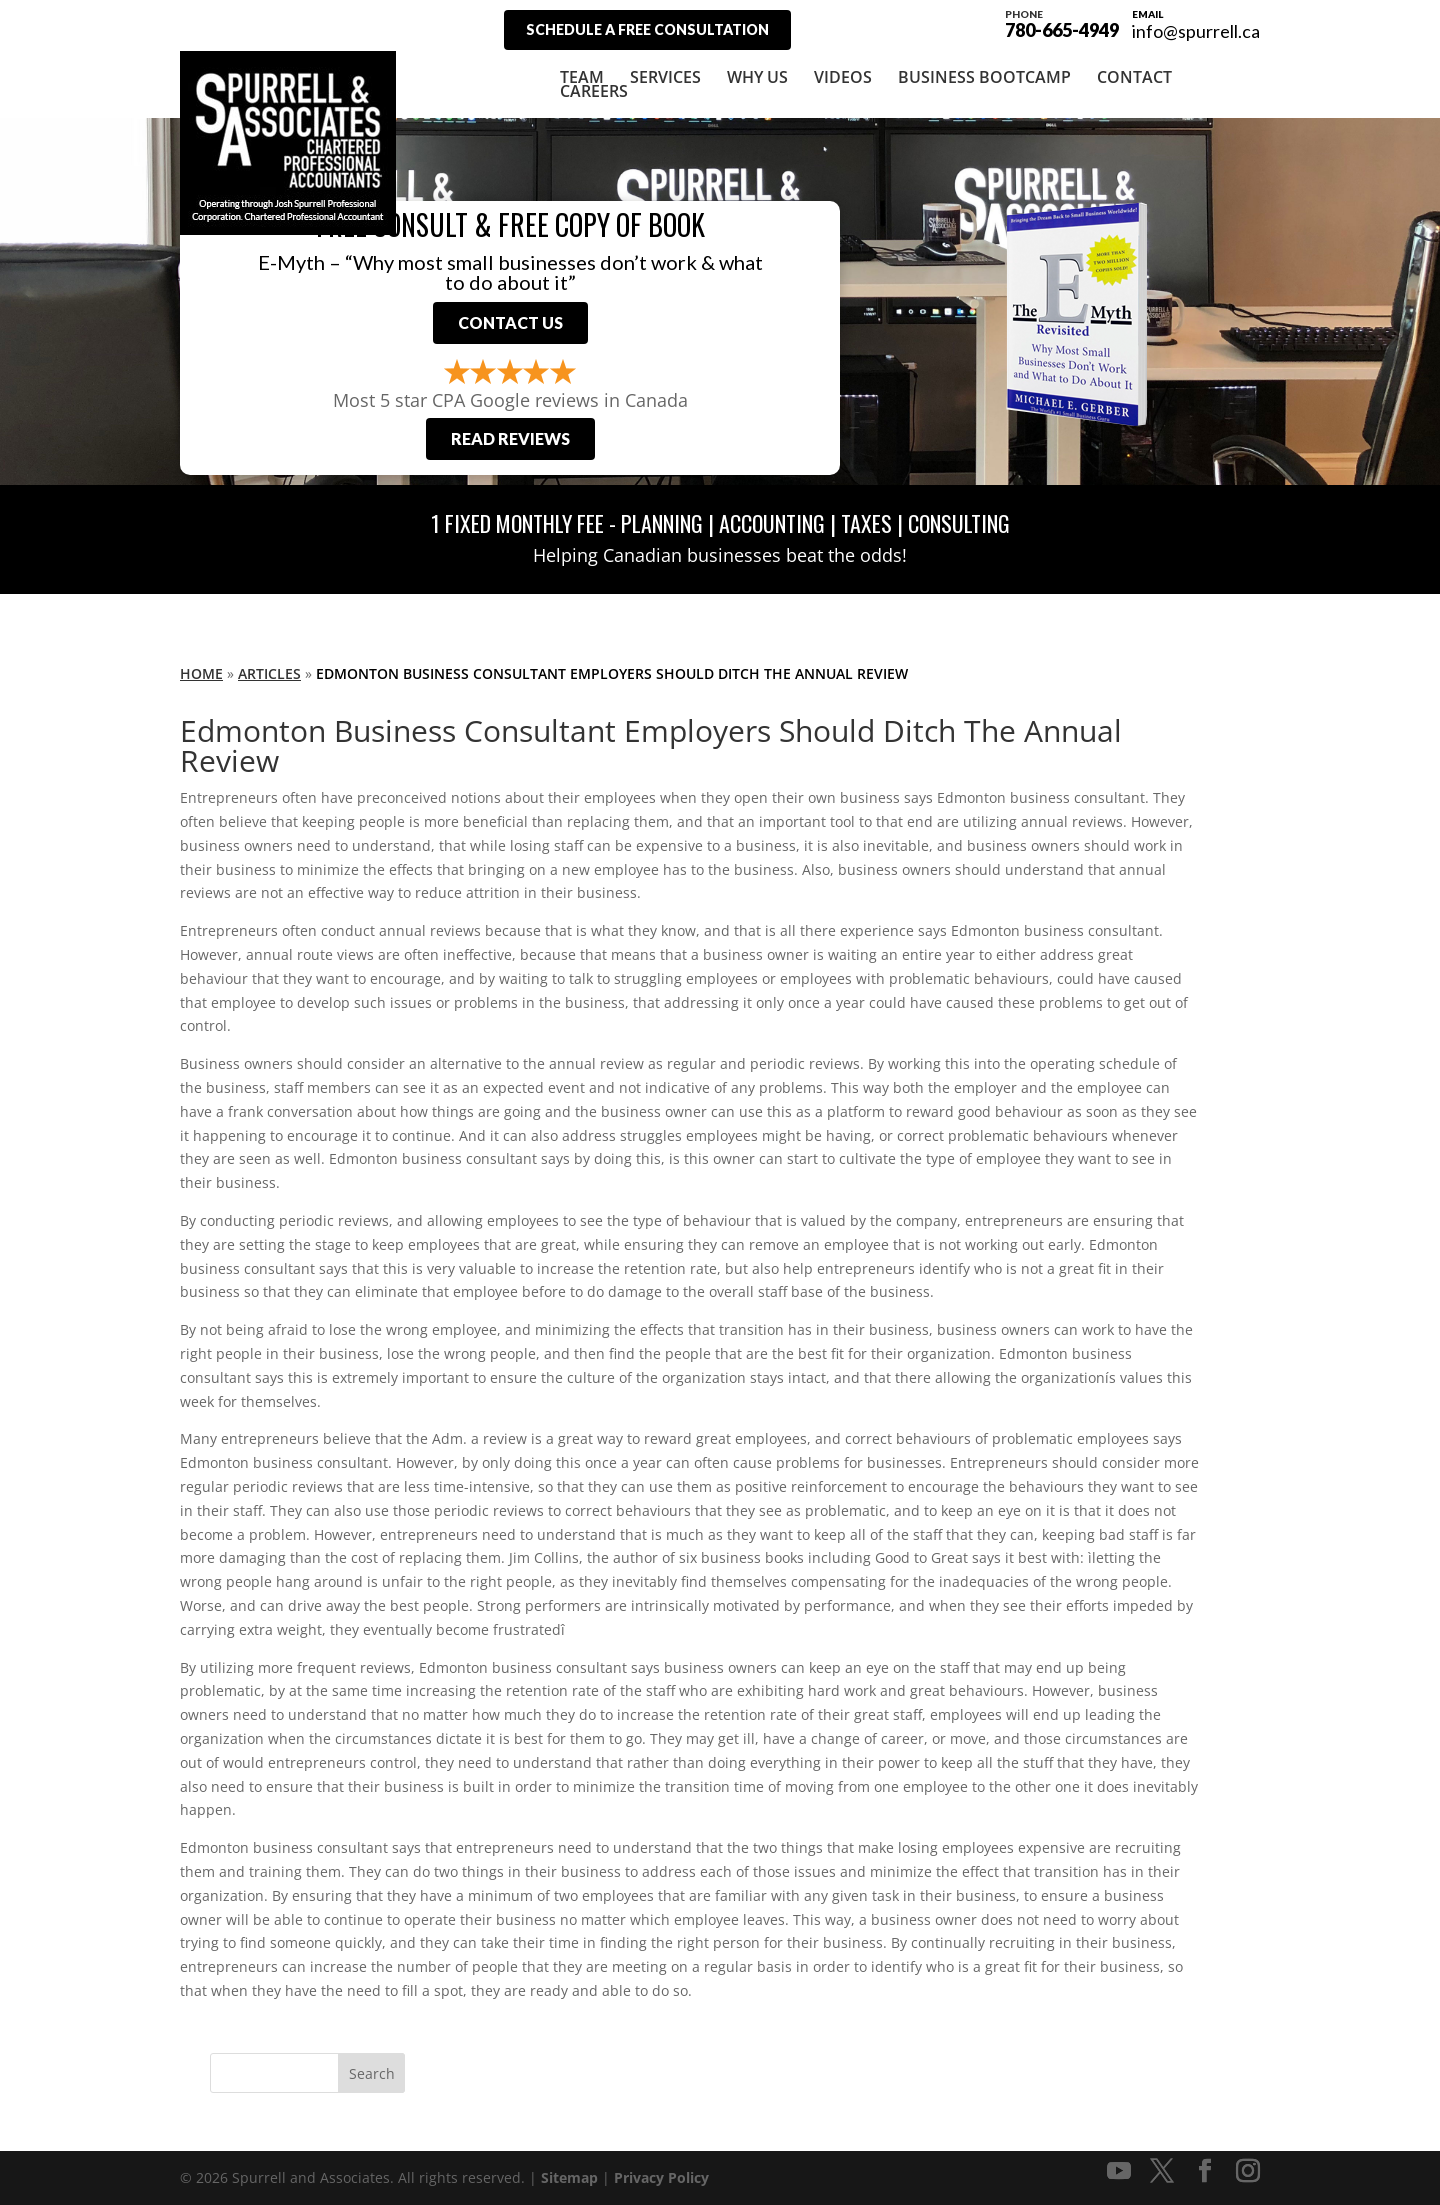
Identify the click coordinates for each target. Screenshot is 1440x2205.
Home (201, 673)
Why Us (757, 77)
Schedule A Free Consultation (647, 29)
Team (582, 77)
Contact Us (510, 322)
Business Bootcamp (984, 77)
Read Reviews (510, 438)
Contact (1134, 77)
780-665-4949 (1062, 22)
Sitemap (569, 2177)
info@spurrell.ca (1196, 31)
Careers (594, 91)
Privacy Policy (661, 2177)
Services (665, 77)
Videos (843, 77)
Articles (269, 673)
